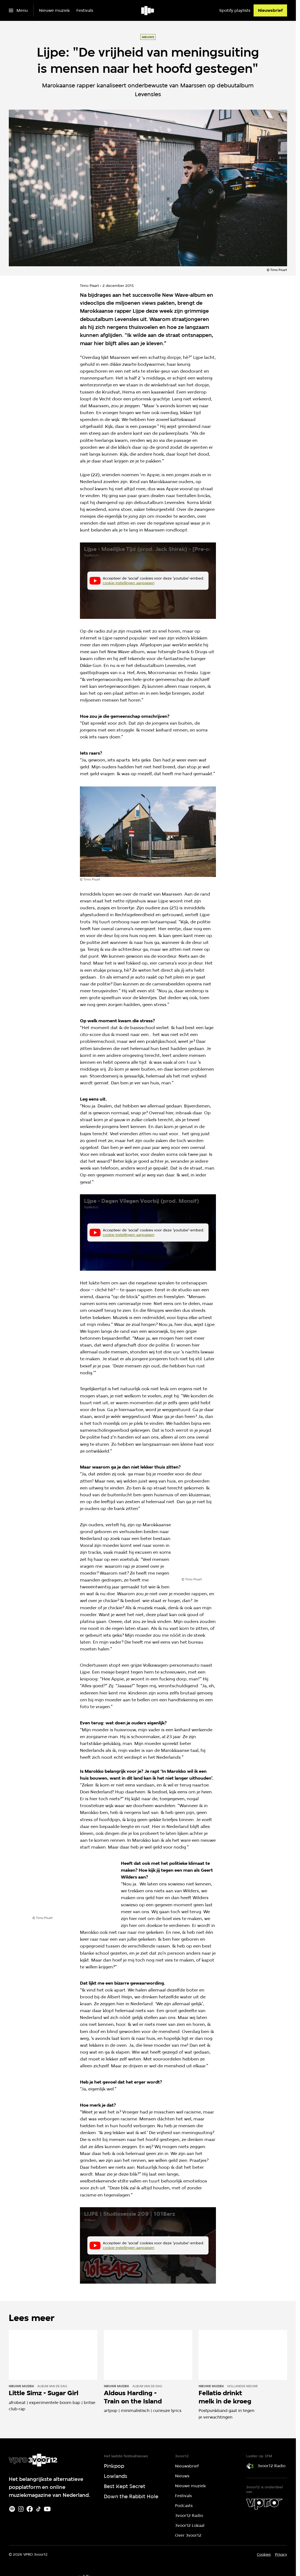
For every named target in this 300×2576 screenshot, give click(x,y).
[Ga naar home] (148, 10)
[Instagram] (21, 2509)
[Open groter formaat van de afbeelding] (148, 831)
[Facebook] (29, 2509)
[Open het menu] (18, 10)
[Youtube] (47, 2509)
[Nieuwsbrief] (270, 10)
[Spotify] (12, 2509)
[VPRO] (264, 2504)
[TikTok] (38, 2509)
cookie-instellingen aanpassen (128, 583)
